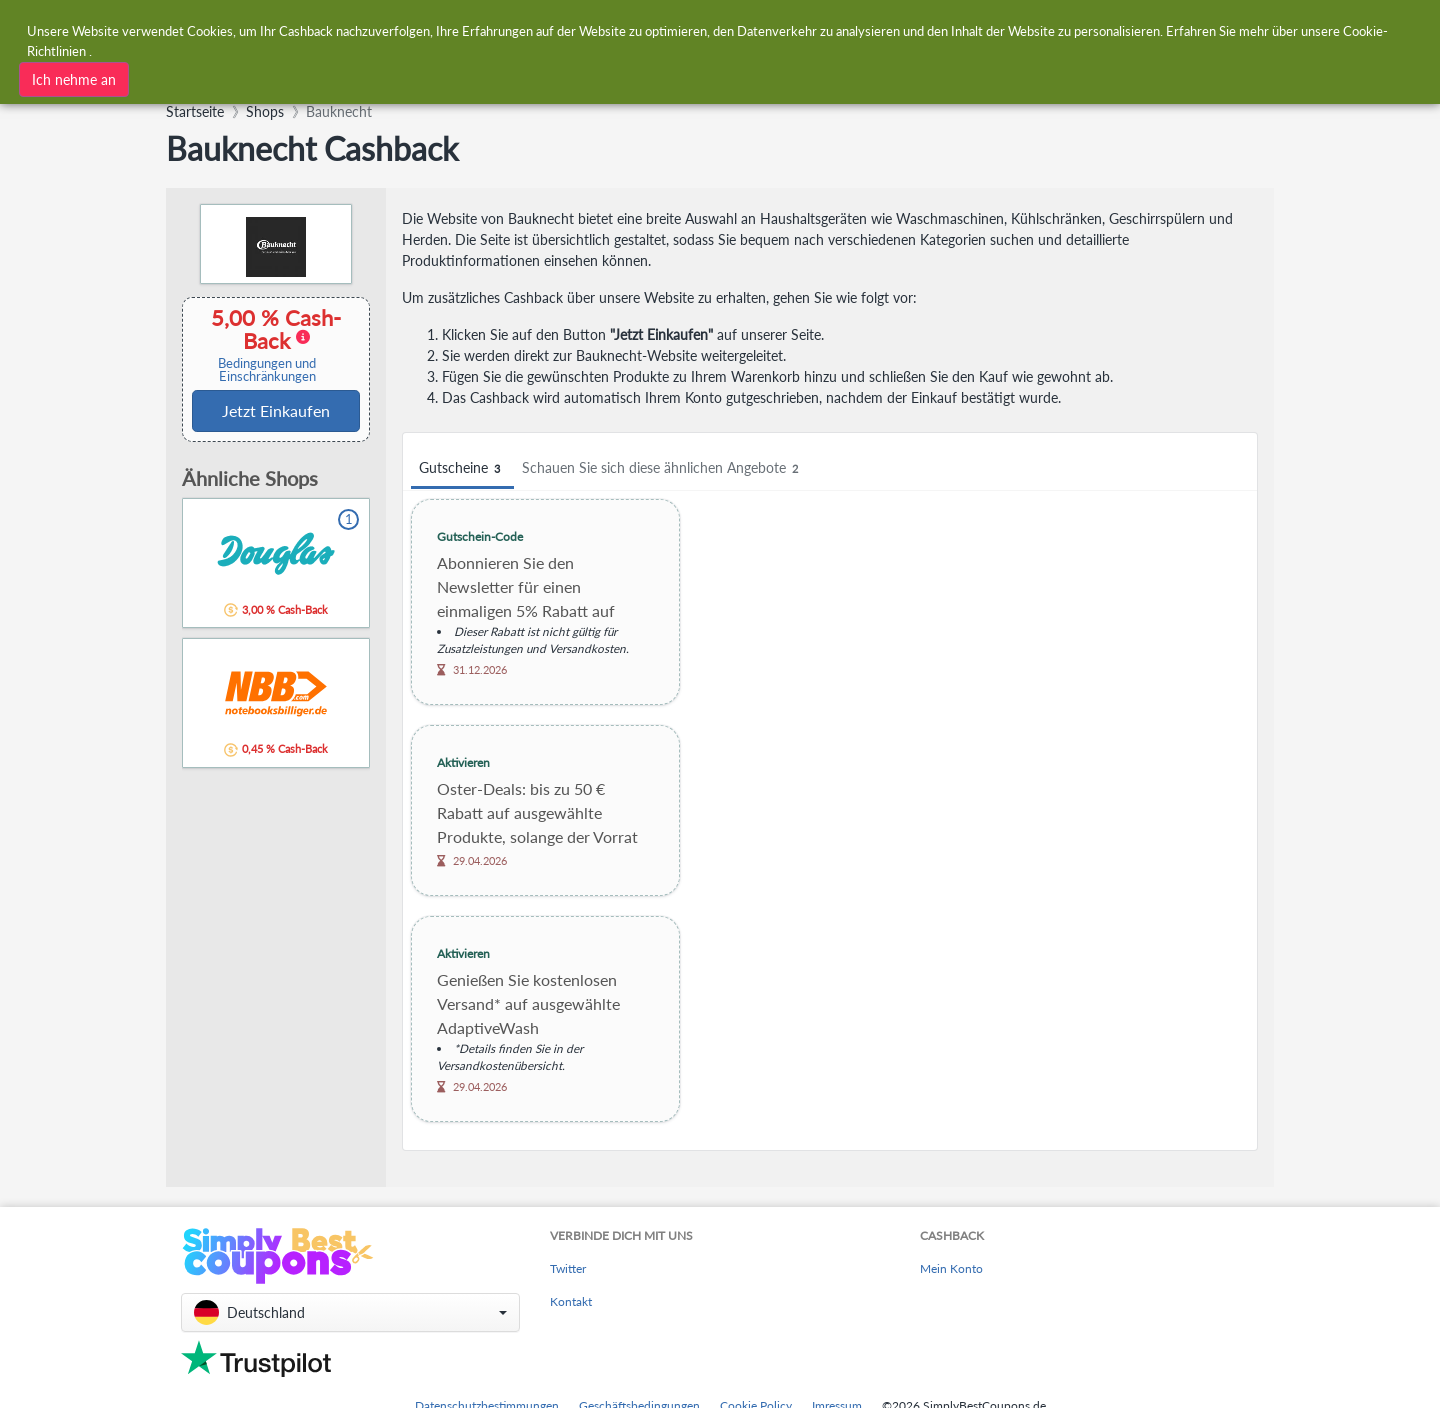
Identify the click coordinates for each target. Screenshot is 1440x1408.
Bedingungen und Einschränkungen (267, 370)
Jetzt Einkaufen (276, 410)
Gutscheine (462, 468)
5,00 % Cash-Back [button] (267, 344)
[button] (350, 1312)
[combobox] (437, 77)
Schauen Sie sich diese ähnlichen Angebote (663, 468)
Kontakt (571, 1301)
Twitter (568, 1268)
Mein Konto (951, 1268)
